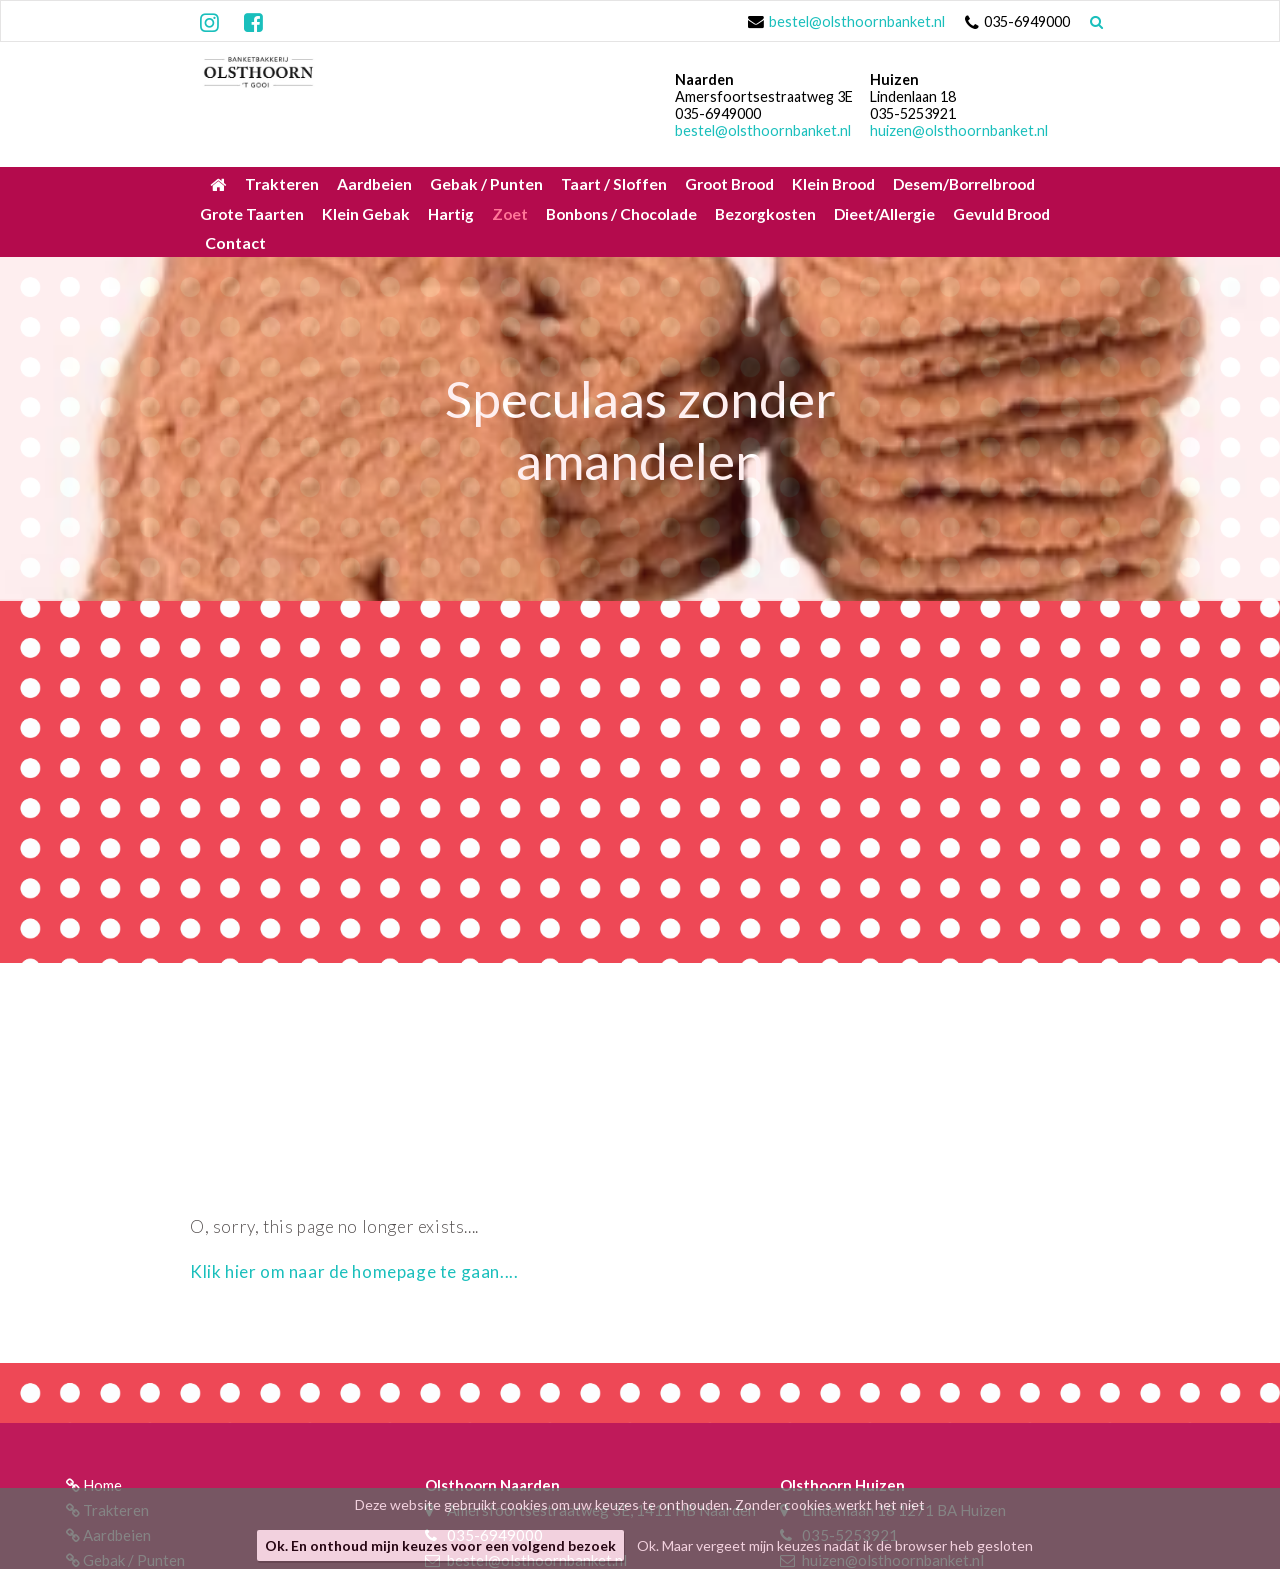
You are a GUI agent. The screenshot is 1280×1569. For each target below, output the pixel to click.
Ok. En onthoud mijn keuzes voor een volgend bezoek (440, 1545)
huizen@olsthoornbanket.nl (959, 130)
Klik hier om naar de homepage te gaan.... (354, 1271)
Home (102, 1485)
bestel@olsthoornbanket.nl (857, 21)
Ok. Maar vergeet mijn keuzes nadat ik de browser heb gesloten (835, 1545)
